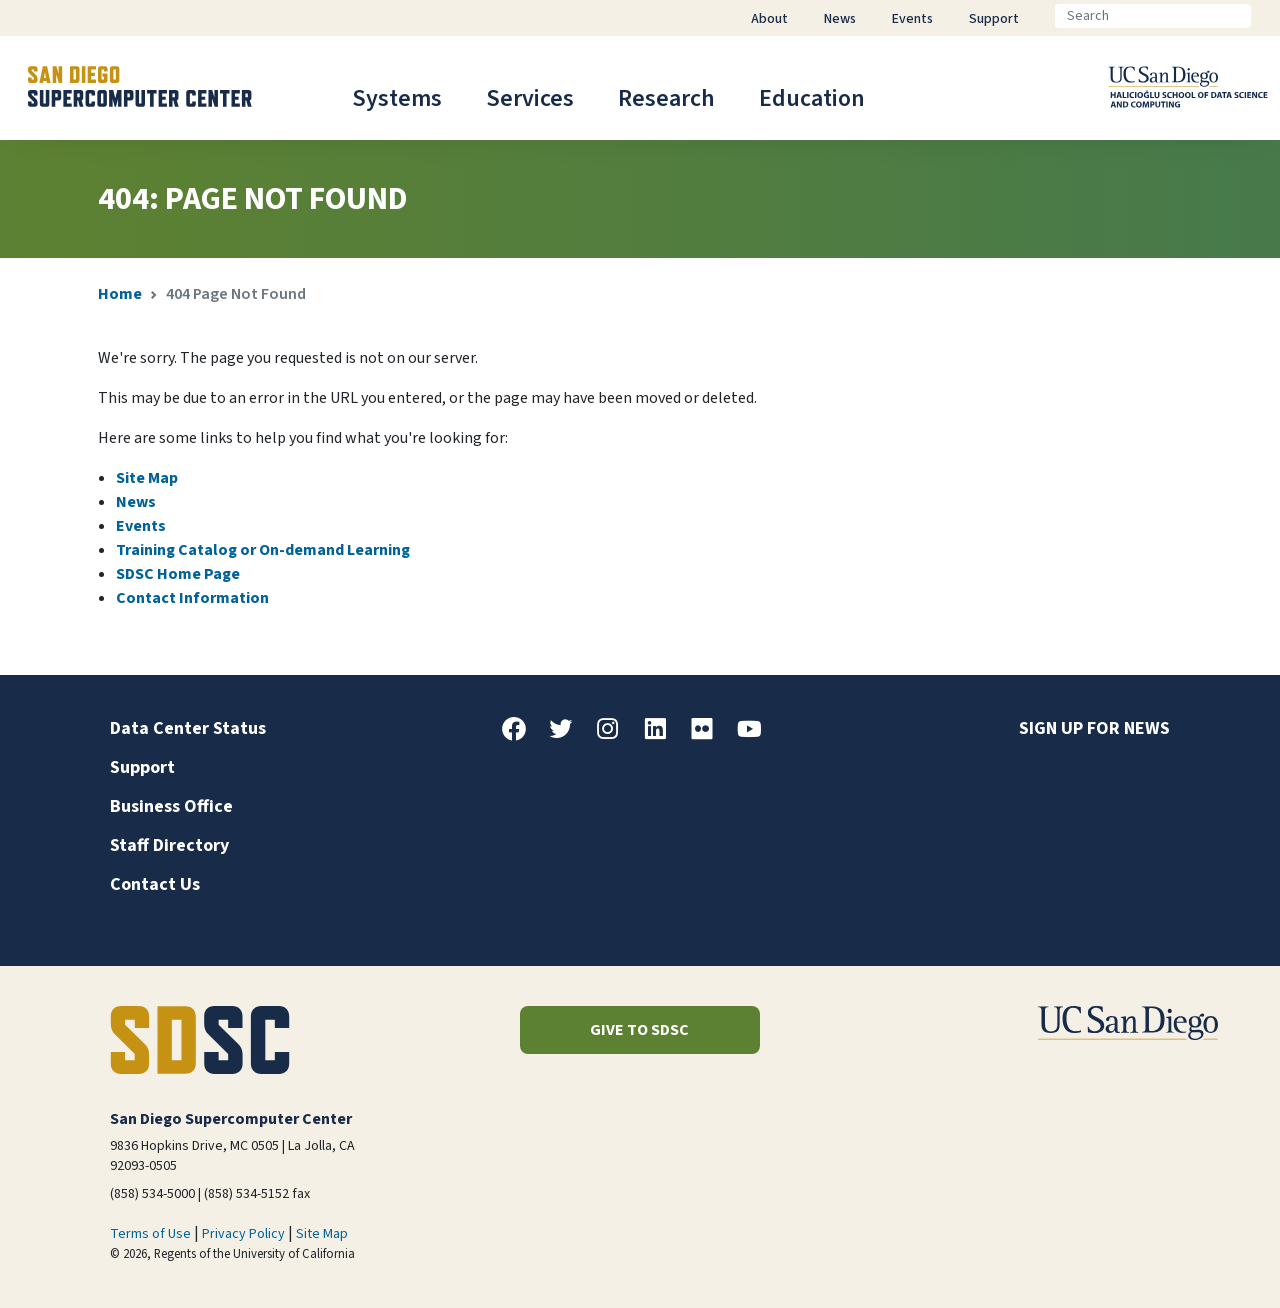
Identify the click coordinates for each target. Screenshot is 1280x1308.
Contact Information (192, 598)
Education (812, 98)
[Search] (1153, 16)
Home (120, 294)
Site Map (147, 478)
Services (530, 98)
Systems (397, 98)
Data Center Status (188, 728)
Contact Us (155, 884)
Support (142, 767)
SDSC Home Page (178, 574)
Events (141, 526)
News (136, 502)
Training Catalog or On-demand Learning (263, 550)
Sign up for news (1094, 728)
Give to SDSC (639, 1030)
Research (666, 98)
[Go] (1267, 16)
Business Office (171, 806)
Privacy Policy (243, 1234)
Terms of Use (150, 1234)
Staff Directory (169, 845)
